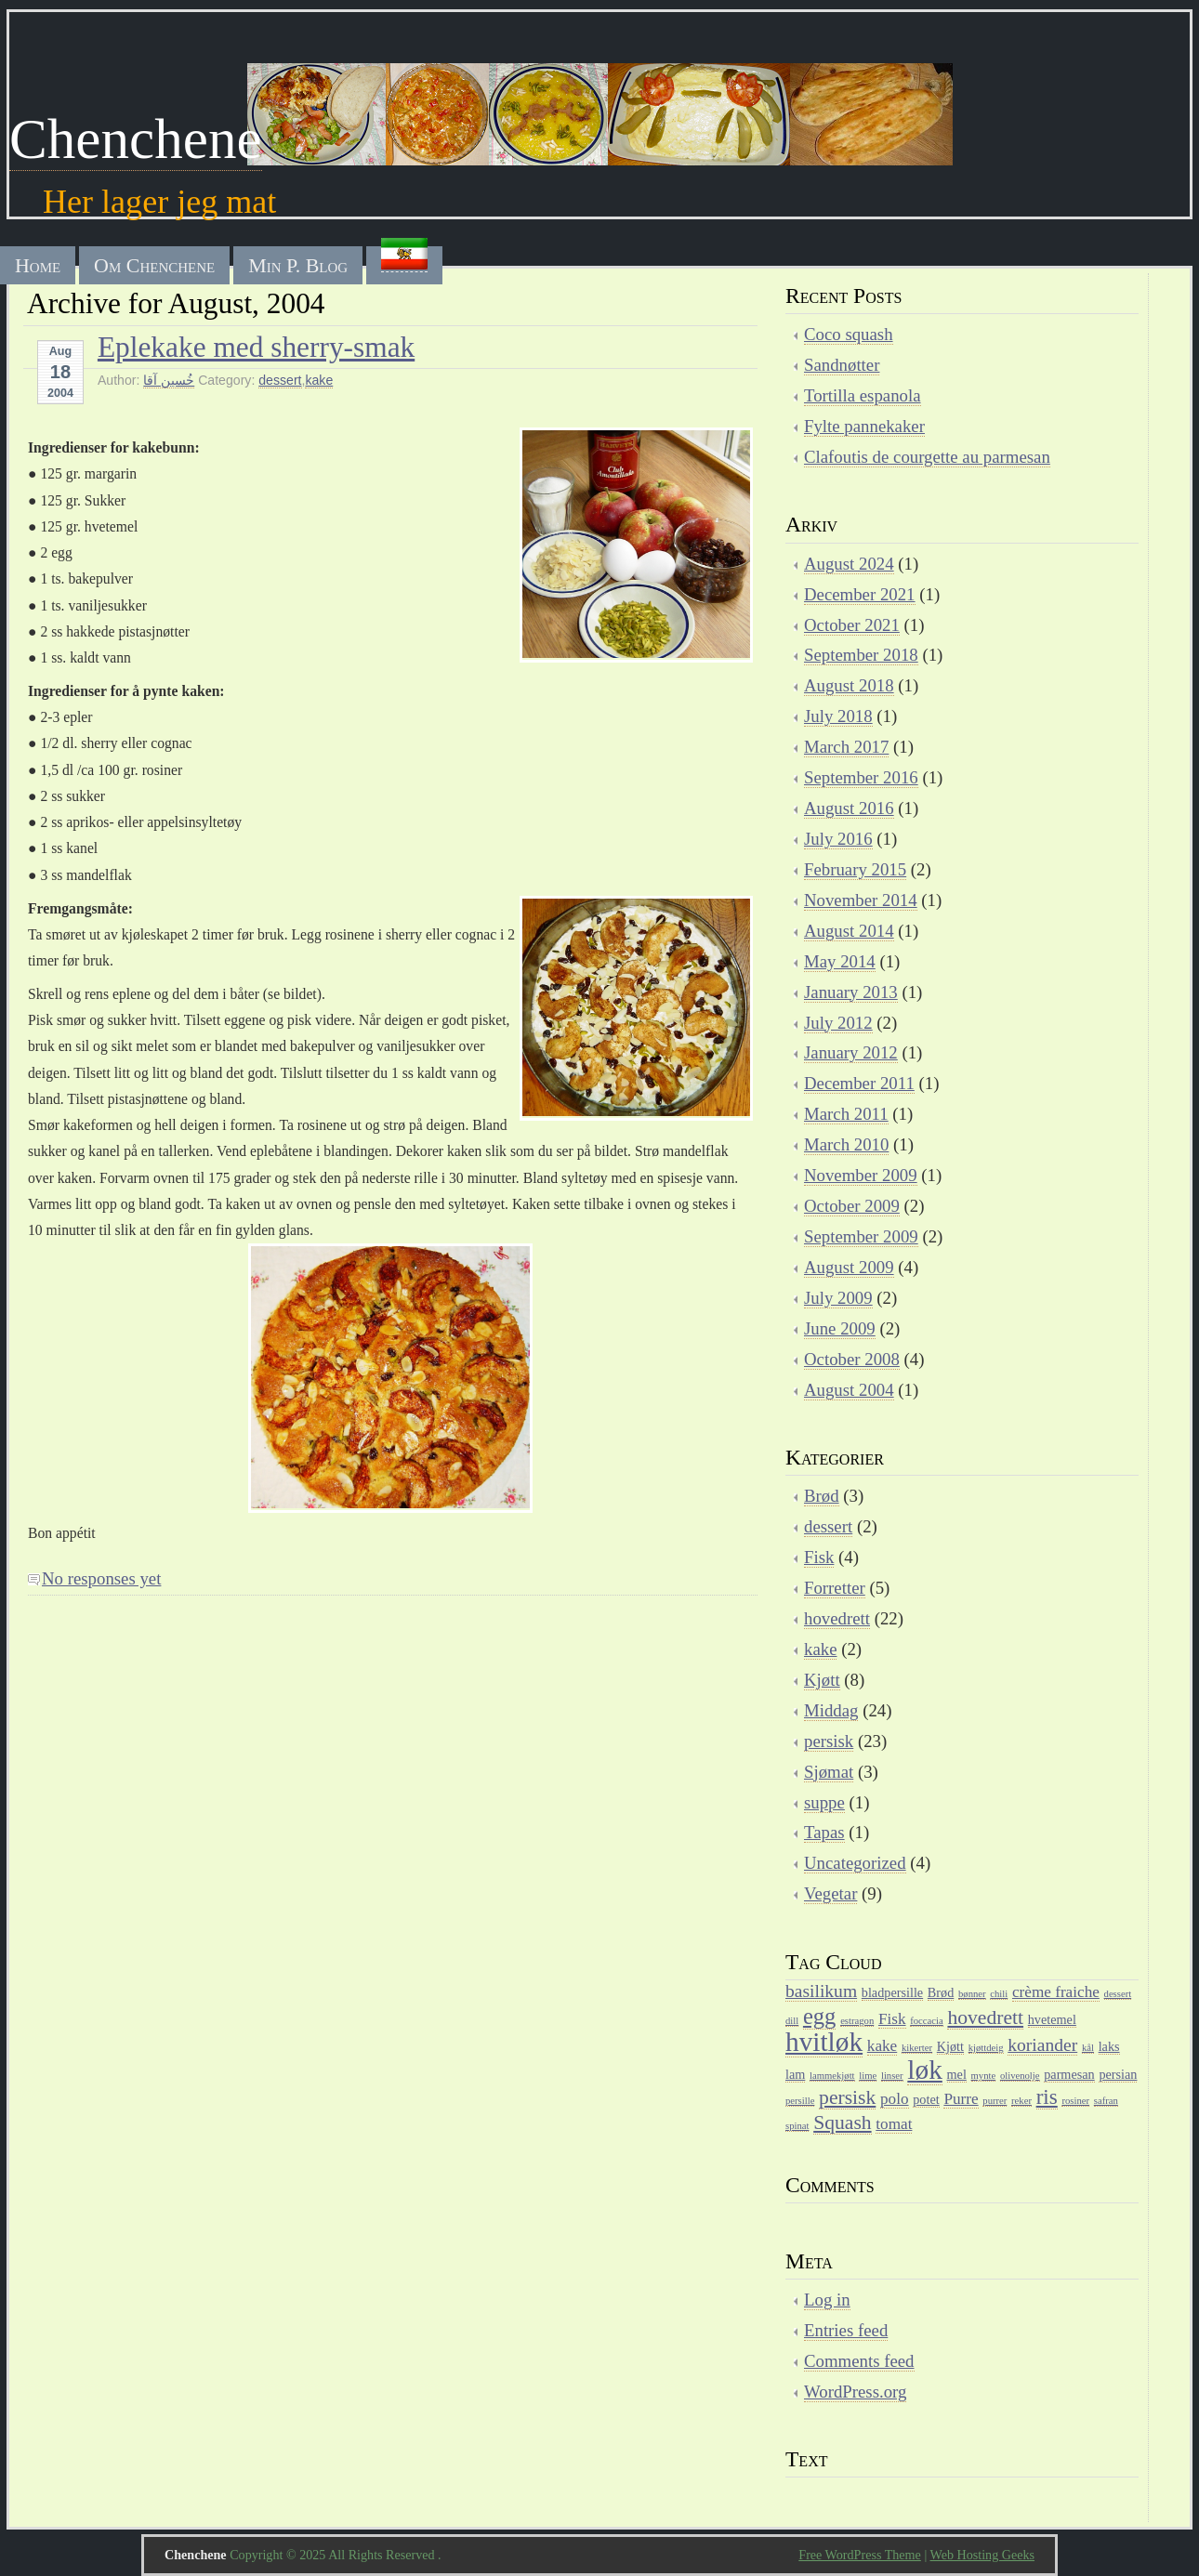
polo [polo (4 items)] (894, 2099)
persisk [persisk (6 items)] (847, 2097)
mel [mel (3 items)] (957, 2074)
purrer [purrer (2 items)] (994, 2101)
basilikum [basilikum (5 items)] (821, 1991)
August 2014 (849, 930)
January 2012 (851, 1052)
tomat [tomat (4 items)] (894, 2124)
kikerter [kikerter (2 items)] (917, 2048)
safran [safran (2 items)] (1106, 2101)
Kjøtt (822, 1679)
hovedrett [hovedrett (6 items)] (985, 2017)
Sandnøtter (841, 365)
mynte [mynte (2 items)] (983, 2075)
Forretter (834, 1587)
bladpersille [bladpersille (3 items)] (892, 1992)
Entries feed (846, 2330)
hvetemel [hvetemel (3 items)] (1052, 2019)
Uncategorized (855, 1863)
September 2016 (861, 777)
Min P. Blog (298, 265)
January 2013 (851, 992)
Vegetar (830, 1893)
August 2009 (849, 1267)
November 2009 (860, 1175)
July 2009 (838, 1298)
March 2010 (846, 1144)
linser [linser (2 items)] (892, 2075)
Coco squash (848, 334)
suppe (824, 1802)
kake (319, 380)
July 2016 (838, 838)
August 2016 (849, 808)
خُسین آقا (168, 380)
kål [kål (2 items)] (1088, 2048)
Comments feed (859, 2361)
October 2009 (852, 1206)
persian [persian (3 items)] (1118, 2074)
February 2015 (855, 869)
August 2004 (849, 1390)
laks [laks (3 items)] (1109, 2046)
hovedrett (837, 1618)
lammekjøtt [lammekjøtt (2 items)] (832, 2075)
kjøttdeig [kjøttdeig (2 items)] (986, 2048)
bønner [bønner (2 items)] (972, 1994)
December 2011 (859, 1083)
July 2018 (838, 716)
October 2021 (852, 625)
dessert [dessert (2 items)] (1118, 1994)
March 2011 (846, 1114)
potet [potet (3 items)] (926, 2099)
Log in (827, 2299)
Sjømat (828, 1771)
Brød (821, 1495)
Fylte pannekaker (864, 426)
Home (37, 265)
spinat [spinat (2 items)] (797, 2126)
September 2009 (861, 1236)
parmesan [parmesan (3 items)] (1069, 2074)
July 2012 (838, 1022)
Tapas (824, 1832)
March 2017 (846, 746)
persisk (828, 1741)
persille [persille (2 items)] (799, 2101)
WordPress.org (855, 2391)
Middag (831, 1710)
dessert (279, 380)
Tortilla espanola (862, 395)
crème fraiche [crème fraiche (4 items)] (1056, 1992)
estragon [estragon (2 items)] (857, 2021)
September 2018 (861, 654)
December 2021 (860, 594)
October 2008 (852, 1359)
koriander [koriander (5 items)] (1042, 2045)
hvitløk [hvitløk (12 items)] (824, 2042)
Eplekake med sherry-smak (256, 347)
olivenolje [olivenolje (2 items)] (1020, 2075)
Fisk (819, 1557)
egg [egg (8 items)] (820, 2016)
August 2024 (849, 563)
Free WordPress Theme (859, 2554)
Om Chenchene (154, 265)
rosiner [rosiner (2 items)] (1075, 2101)
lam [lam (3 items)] (795, 2074)
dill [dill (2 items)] (791, 2021)
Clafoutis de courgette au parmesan (927, 457)
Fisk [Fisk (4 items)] (892, 2019)
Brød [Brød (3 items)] (941, 1992)
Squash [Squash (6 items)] (842, 2122)
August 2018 (849, 685)
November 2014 (860, 900)
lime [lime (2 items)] (867, 2075)
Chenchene (135, 139)
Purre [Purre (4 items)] (960, 2099)
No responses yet (101, 1578)
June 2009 (840, 1328)
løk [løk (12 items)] (924, 2069)
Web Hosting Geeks (981, 2554)
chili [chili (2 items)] (999, 1994)
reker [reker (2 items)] (1021, 2101)
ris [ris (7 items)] (1047, 2096)
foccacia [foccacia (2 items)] (926, 2021)
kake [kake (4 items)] (882, 2046)
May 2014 (840, 961)
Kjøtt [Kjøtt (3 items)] (950, 2046)
